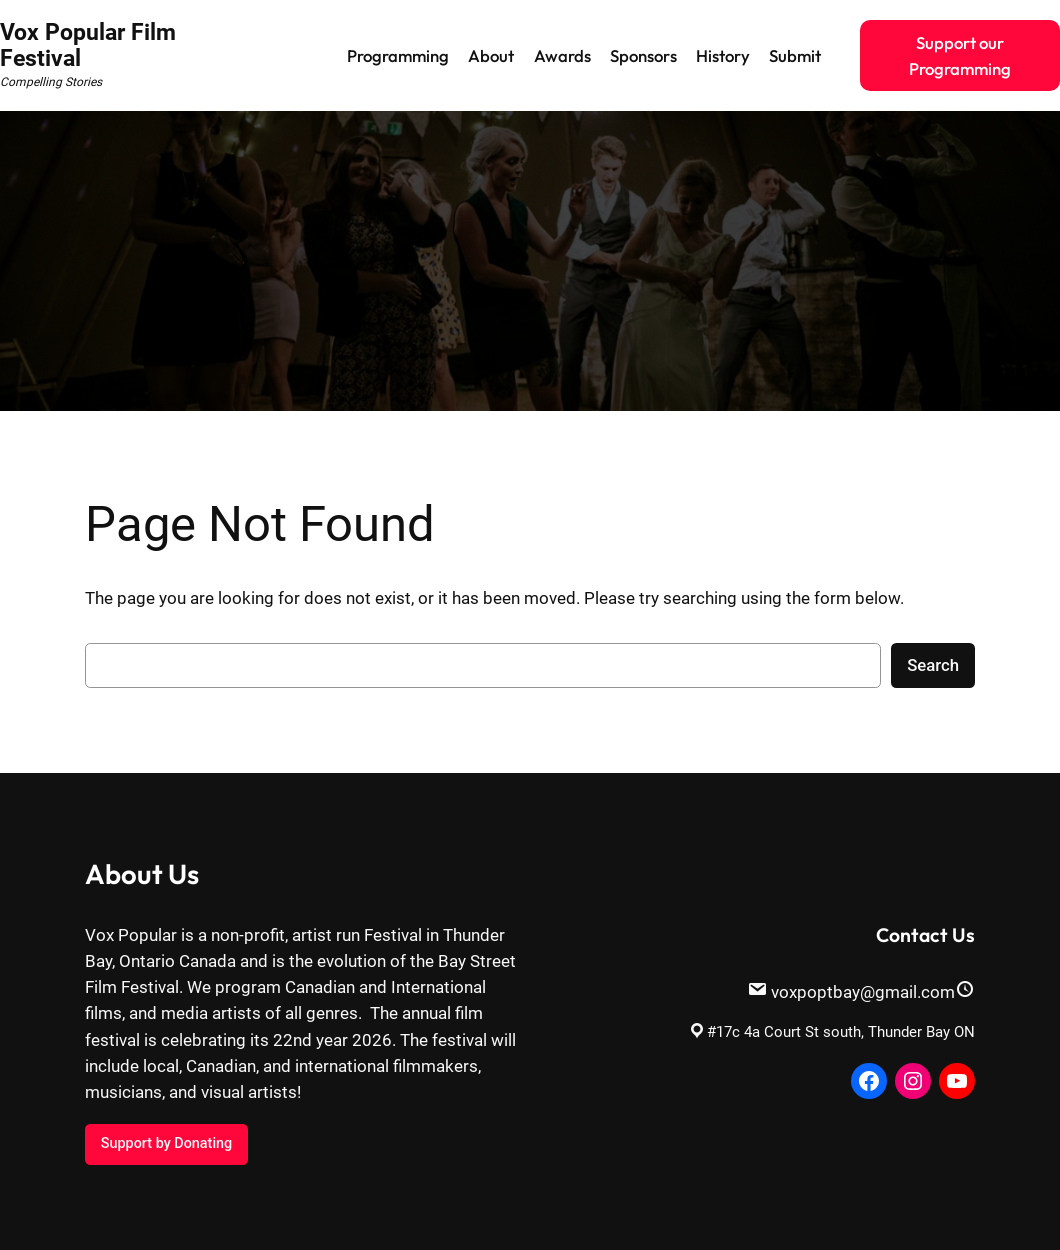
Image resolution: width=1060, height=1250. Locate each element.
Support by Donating (166, 1143)
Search (933, 665)
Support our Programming (960, 55)
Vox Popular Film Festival (88, 45)
